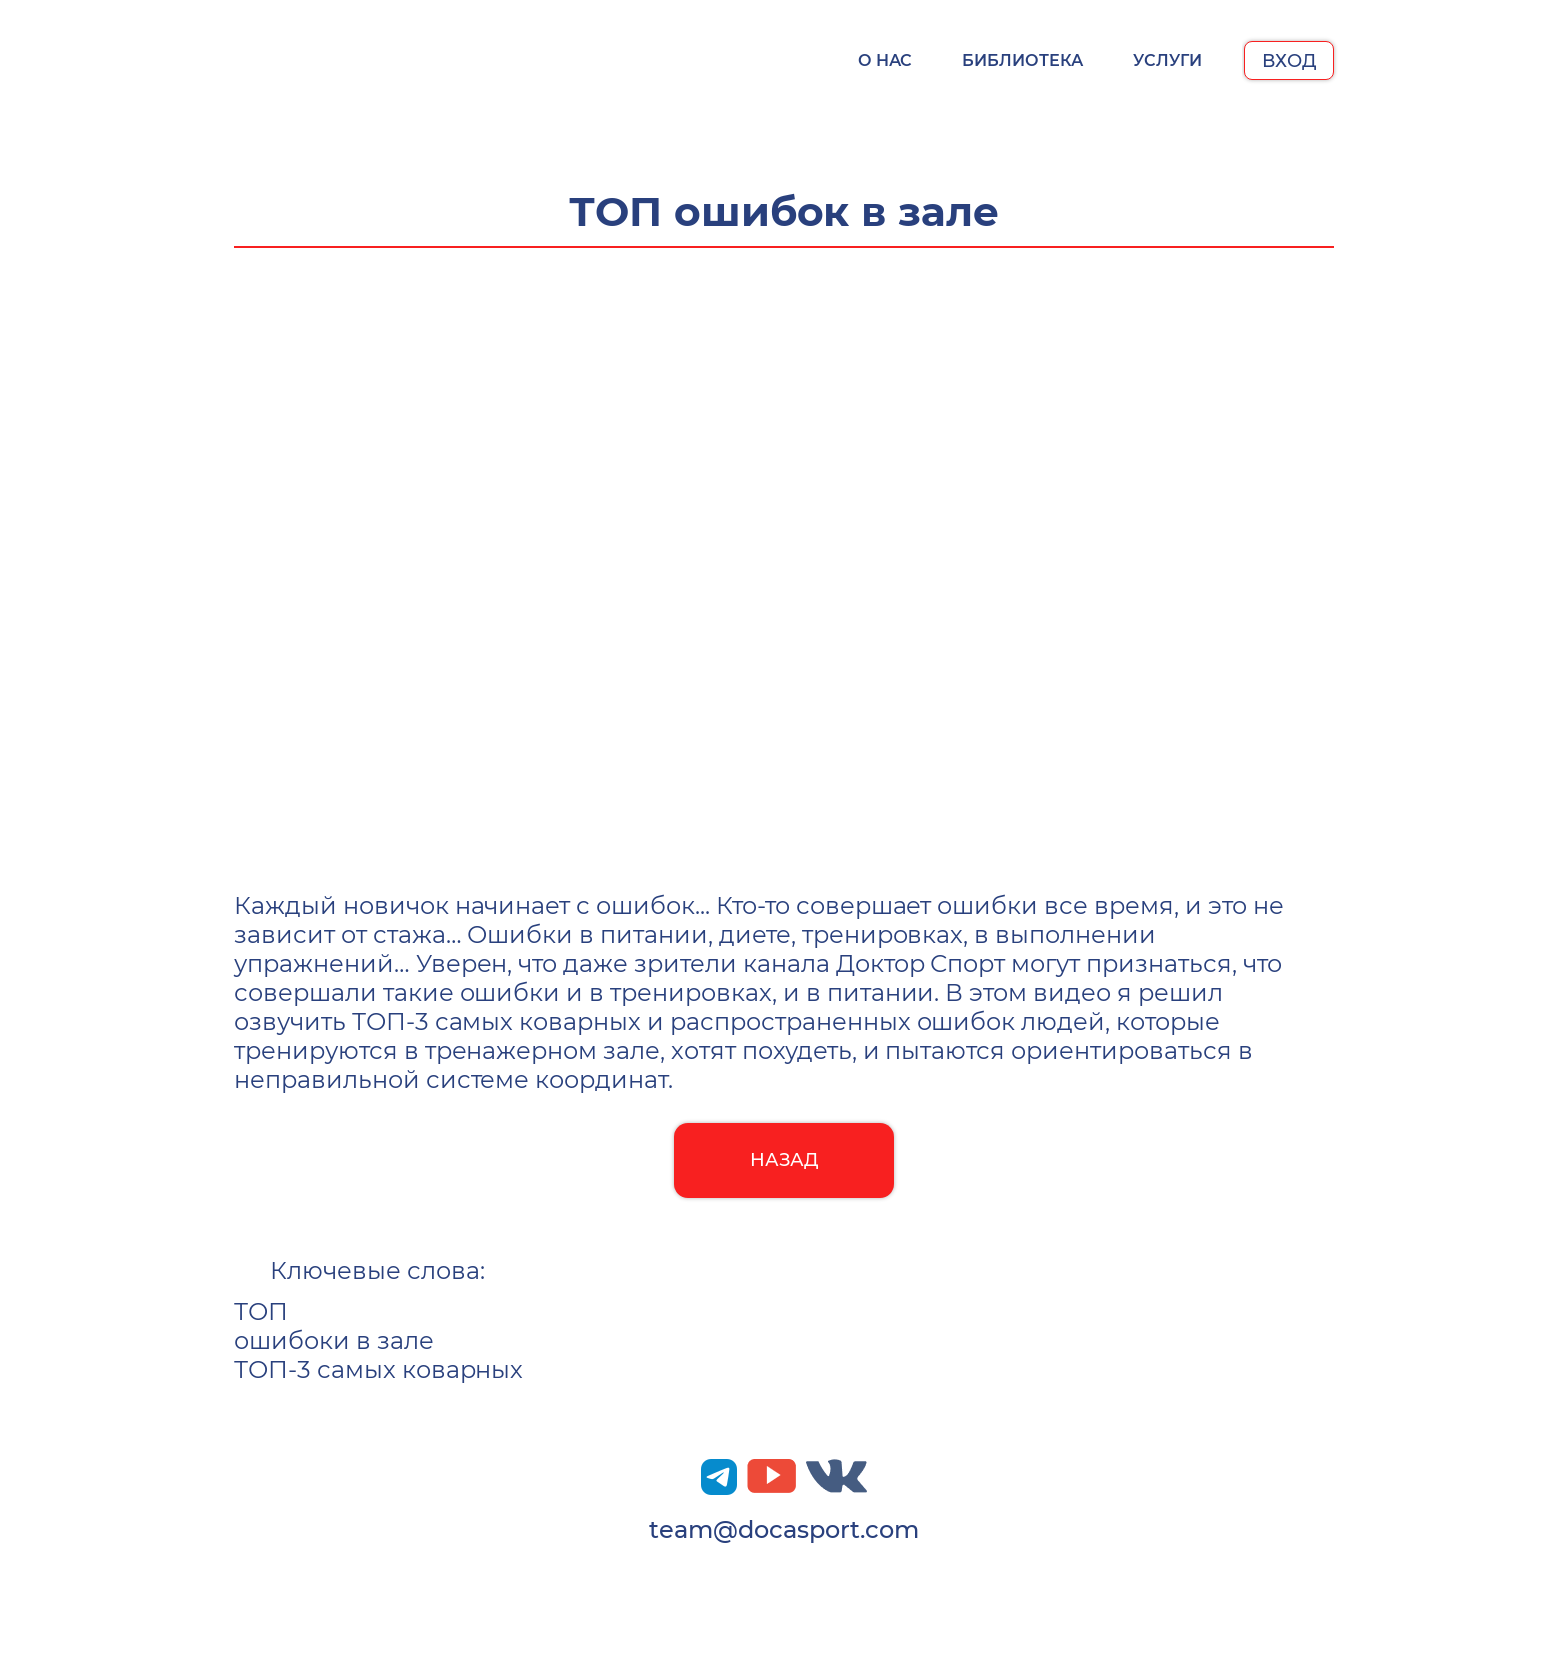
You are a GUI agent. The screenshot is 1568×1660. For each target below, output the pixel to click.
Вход (1289, 61)
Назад (784, 1160)
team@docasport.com (783, 1529)
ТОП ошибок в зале (784, 211)
